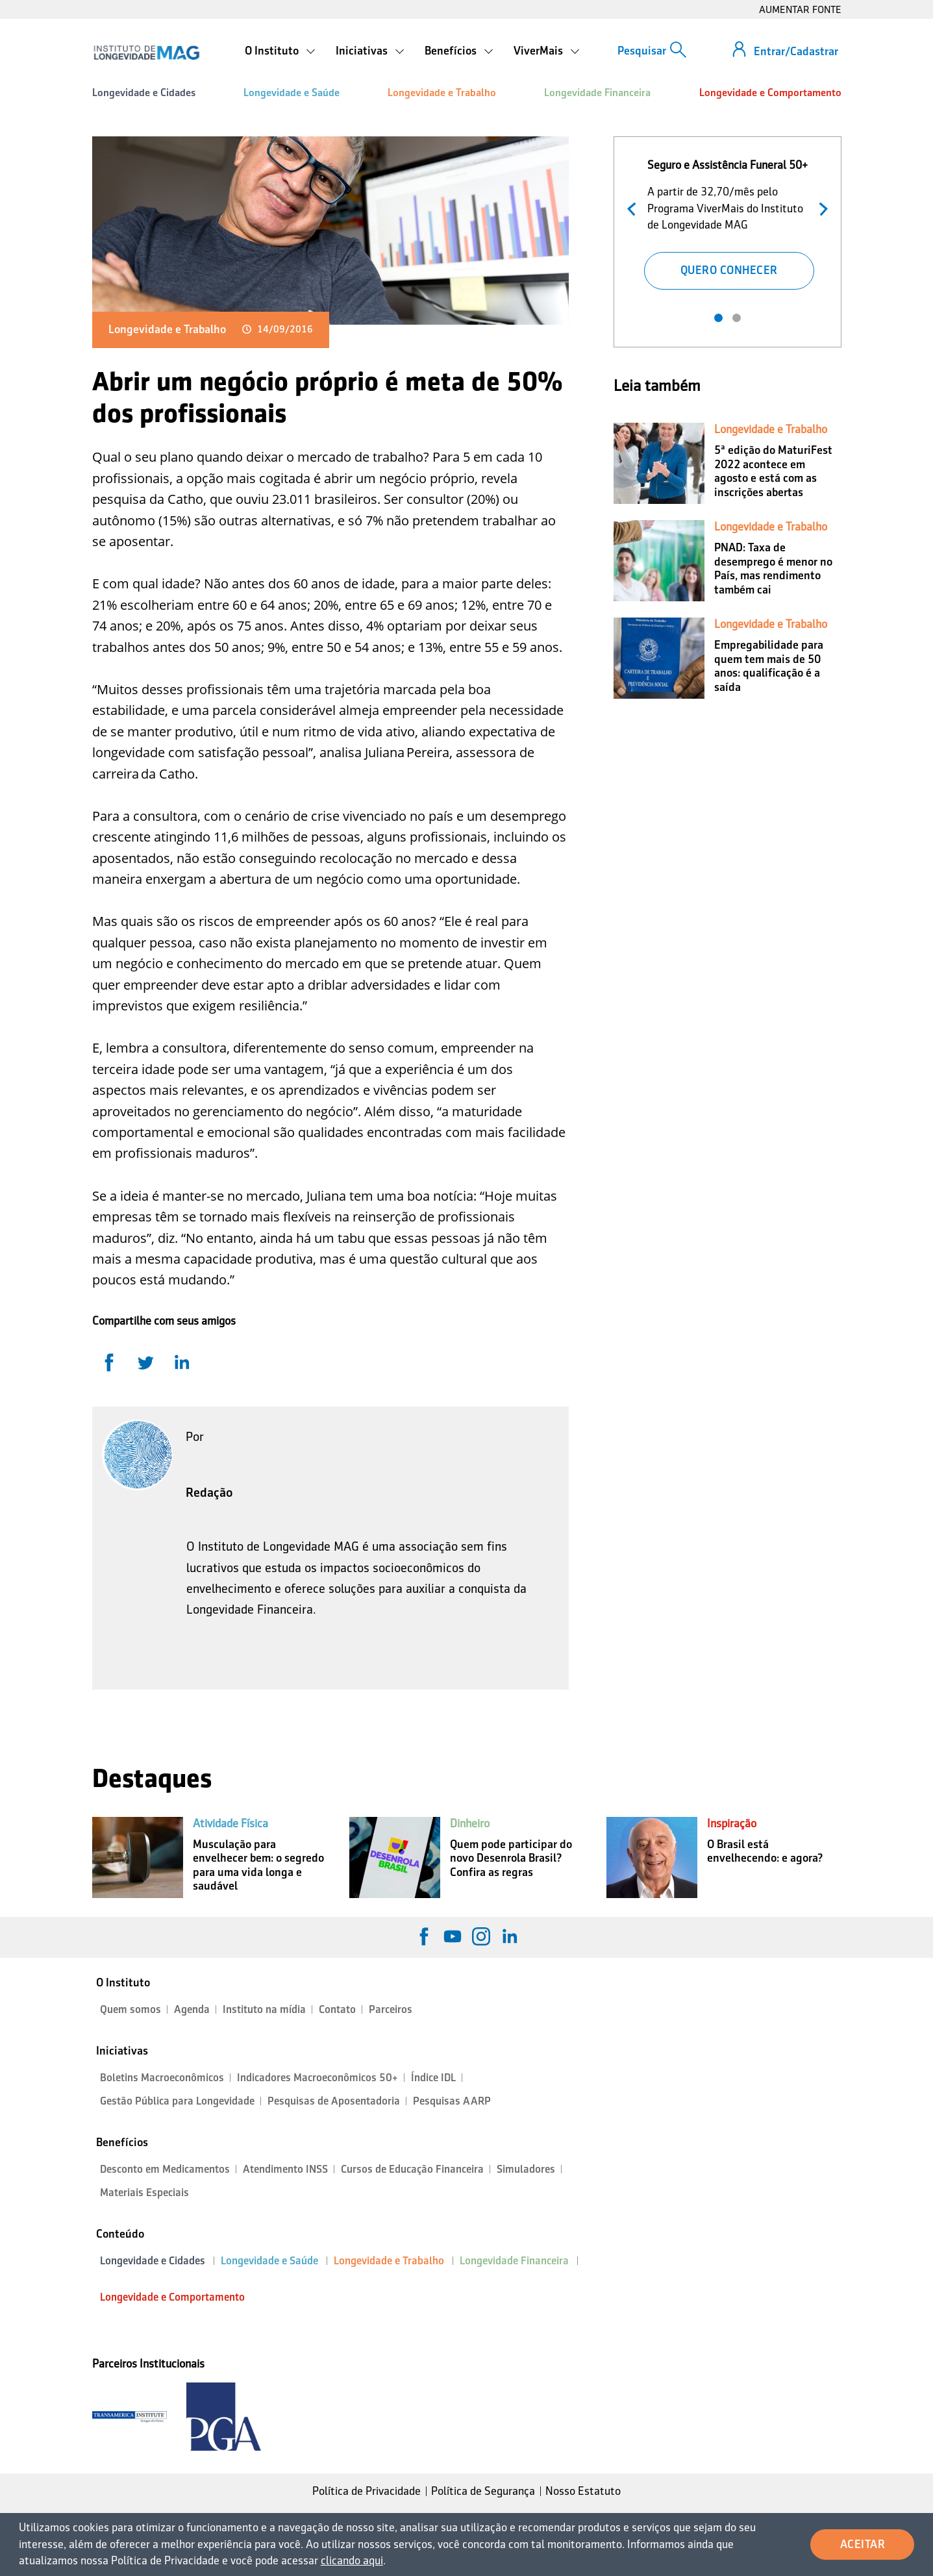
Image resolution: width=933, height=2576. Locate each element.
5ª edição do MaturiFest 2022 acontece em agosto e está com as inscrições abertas (773, 471)
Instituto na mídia (264, 2009)
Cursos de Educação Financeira (412, 2169)
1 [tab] (718, 318)
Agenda (192, 2009)
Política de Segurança (483, 2490)
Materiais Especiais (144, 2192)
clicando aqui (352, 2560)
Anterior (634, 207)
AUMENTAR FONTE (800, 9)
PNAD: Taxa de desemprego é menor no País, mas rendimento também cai (773, 568)
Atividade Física (230, 1823)
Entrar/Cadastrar (796, 51)
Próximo (820, 207)
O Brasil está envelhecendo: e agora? (765, 1851)
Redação (209, 1492)
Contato (337, 2009)
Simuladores (526, 2169)
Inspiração (731, 1823)
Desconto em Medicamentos (165, 2169)
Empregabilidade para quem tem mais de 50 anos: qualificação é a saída (768, 666)
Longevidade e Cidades (143, 92)
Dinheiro (470, 1823)
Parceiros (390, 2009)
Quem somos (130, 2009)
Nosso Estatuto (583, 2490)
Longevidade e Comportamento (770, 92)
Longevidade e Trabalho (442, 92)
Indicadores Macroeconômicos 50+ (317, 2077)
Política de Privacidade (366, 2490)
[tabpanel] (728, 221)
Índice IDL (433, 2077)
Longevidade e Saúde (291, 92)
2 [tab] (736, 318)
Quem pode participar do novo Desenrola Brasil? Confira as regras (511, 1858)
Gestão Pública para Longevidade (177, 2101)
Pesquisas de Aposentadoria (333, 2101)
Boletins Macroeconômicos (162, 2077)
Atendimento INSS (285, 2169)
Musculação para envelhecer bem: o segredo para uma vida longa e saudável (258, 1865)
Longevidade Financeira (597, 92)
